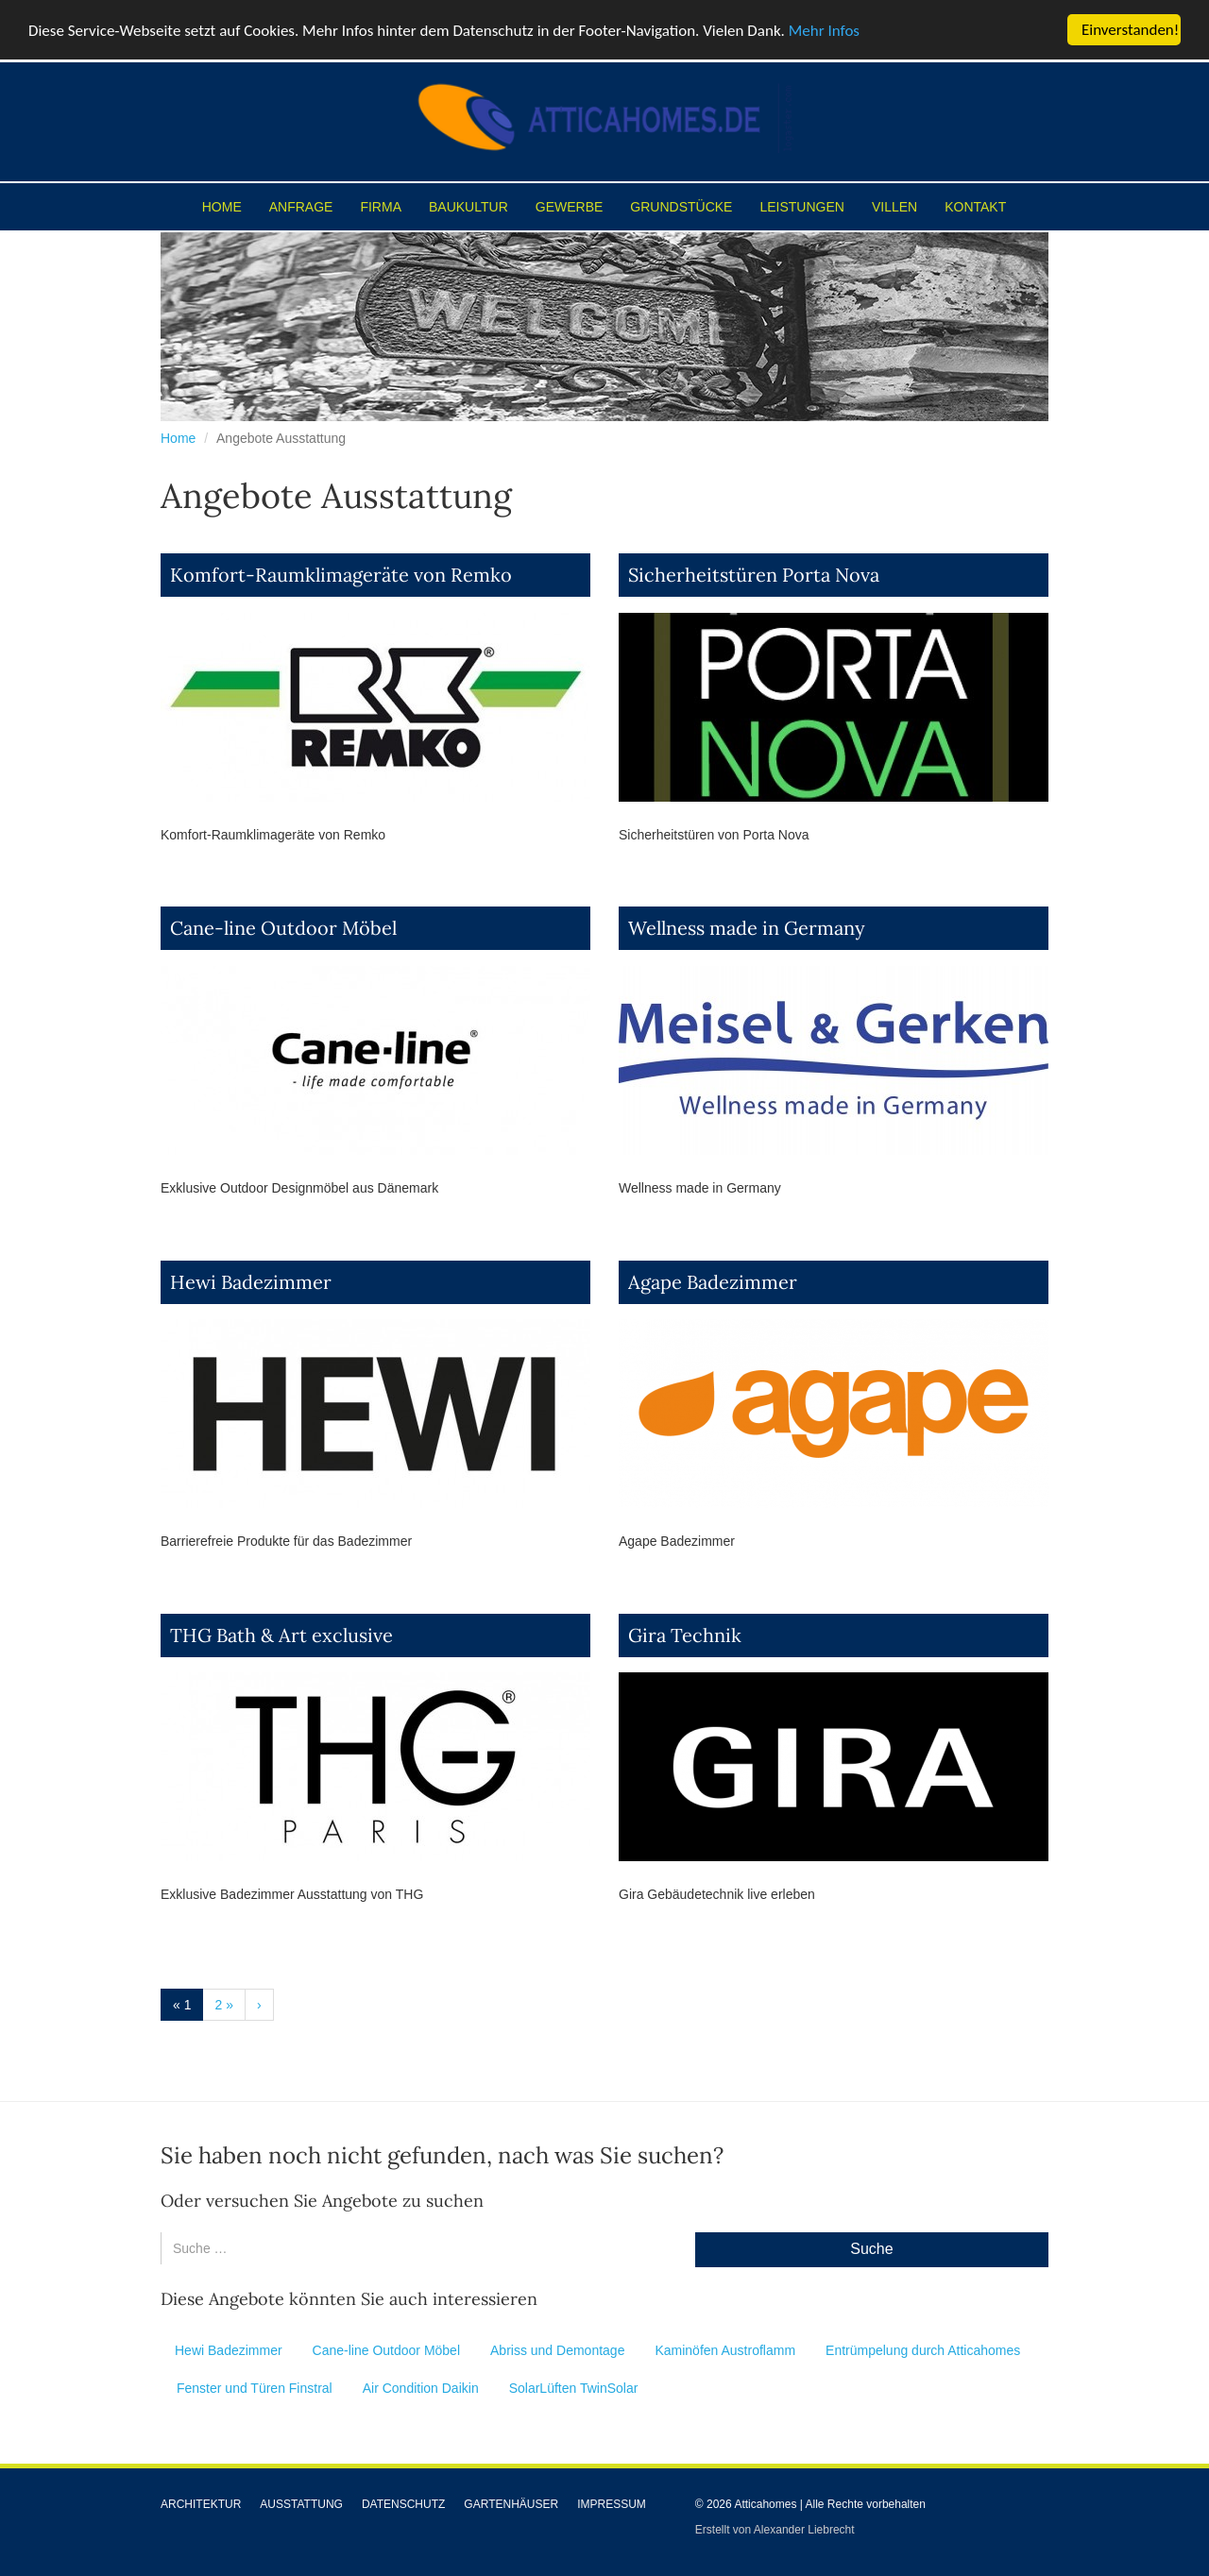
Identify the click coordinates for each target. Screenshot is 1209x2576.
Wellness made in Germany (746, 928)
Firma (380, 206)
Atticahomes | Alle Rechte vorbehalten (830, 2504)
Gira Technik (684, 1635)
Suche (871, 2249)
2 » (223, 2004)
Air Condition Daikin (421, 2388)
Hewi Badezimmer (251, 1282)
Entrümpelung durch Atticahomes (923, 2350)
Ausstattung (301, 2504)
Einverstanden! (1130, 30)
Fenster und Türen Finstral (254, 2388)
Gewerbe (570, 206)
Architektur (201, 2504)
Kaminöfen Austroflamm (725, 2350)
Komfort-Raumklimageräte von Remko (341, 574)
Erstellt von (724, 2529)
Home (222, 206)
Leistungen (801, 206)
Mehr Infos (824, 31)
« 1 (182, 2004)
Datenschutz (403, 2504)
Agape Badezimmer (712, 1282)
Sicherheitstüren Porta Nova (753, 574)
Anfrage (301, 206)
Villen (894, 206)
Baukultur (468, 206)
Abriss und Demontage (557, 2350)
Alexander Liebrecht (804, 2529)
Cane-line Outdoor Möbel (283, 928)
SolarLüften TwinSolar (574, 2388)
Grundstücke (681, 206)
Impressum (611, 2504)
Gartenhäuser (511, 2504)
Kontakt (975, 206)
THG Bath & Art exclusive (281, 1635)
